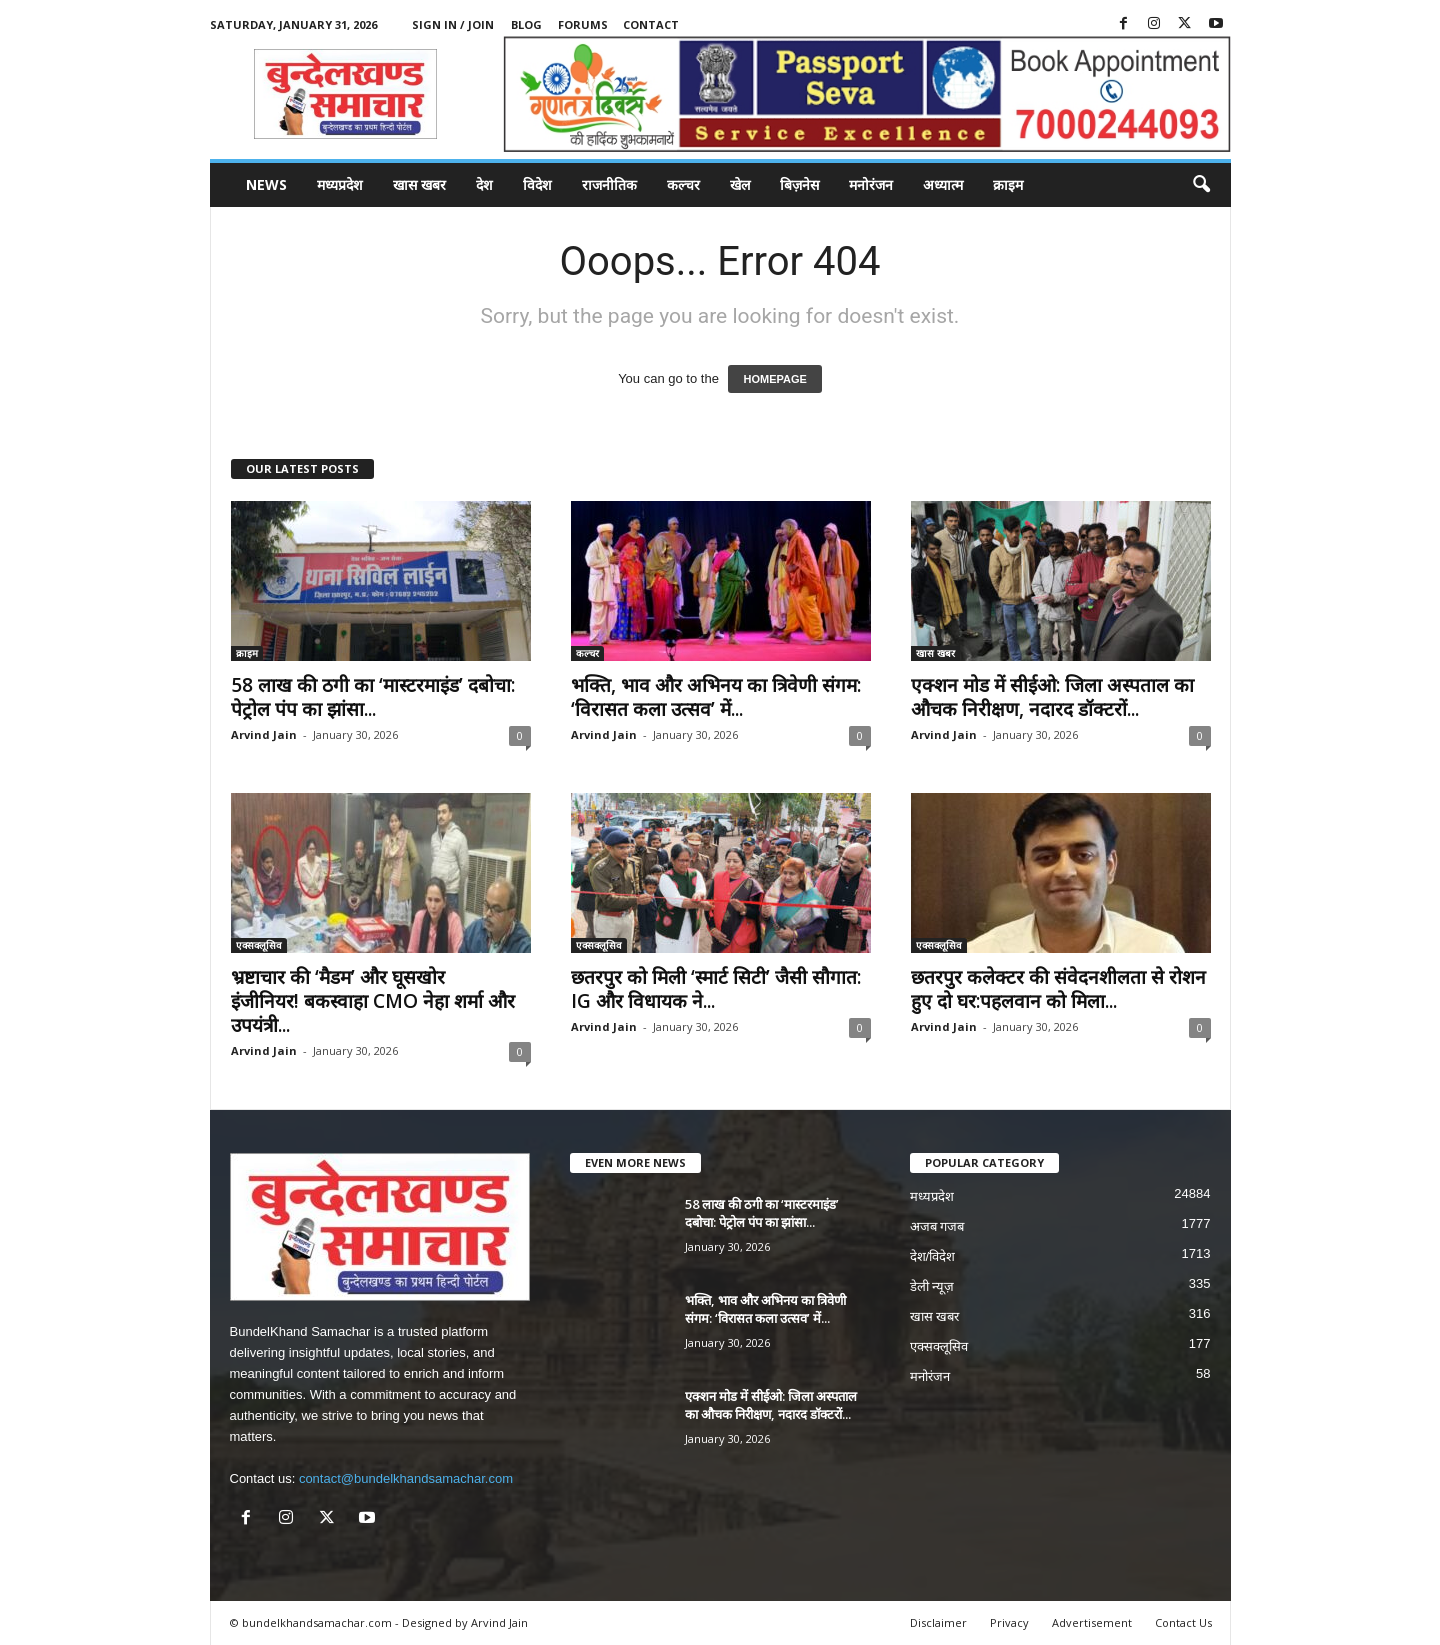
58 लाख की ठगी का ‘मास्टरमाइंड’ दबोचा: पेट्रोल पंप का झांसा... (373, 697)
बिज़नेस (799, 184)
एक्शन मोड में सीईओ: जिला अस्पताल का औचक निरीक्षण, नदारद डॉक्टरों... (1052, 697)
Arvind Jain (264, 734)
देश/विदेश (933, 1256)
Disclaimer (938, 1622)
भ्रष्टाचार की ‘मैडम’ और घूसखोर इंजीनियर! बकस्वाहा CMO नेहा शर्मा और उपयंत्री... (373, 1001)
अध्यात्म (943, 184)
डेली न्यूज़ (932, 1286)
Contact (651, 24)
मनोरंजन (871, 184)
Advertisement (1092, 1622)
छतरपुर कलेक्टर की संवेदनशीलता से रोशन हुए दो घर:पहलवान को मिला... (1058, 989)
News (266, 184)
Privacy (1009, 1622)
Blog (526, 24)
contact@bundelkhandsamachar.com (406, 1478)
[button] (1201, 185)
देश (484, 184)
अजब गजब (937, 1226)
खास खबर (419, 184)
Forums (583, 24)
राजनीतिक (609, 184)
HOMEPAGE (774, 379)
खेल (740, 184)
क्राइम (1008, 184)
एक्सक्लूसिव (259, 945)
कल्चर (683, 184)
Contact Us (1183, 1622)
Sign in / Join (453, 24)
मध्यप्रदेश (340, 184)
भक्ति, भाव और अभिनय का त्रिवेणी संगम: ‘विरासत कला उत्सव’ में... (716, 697)
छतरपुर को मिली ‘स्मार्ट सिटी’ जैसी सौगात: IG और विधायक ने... (716, 989)
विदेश (537, 184)
